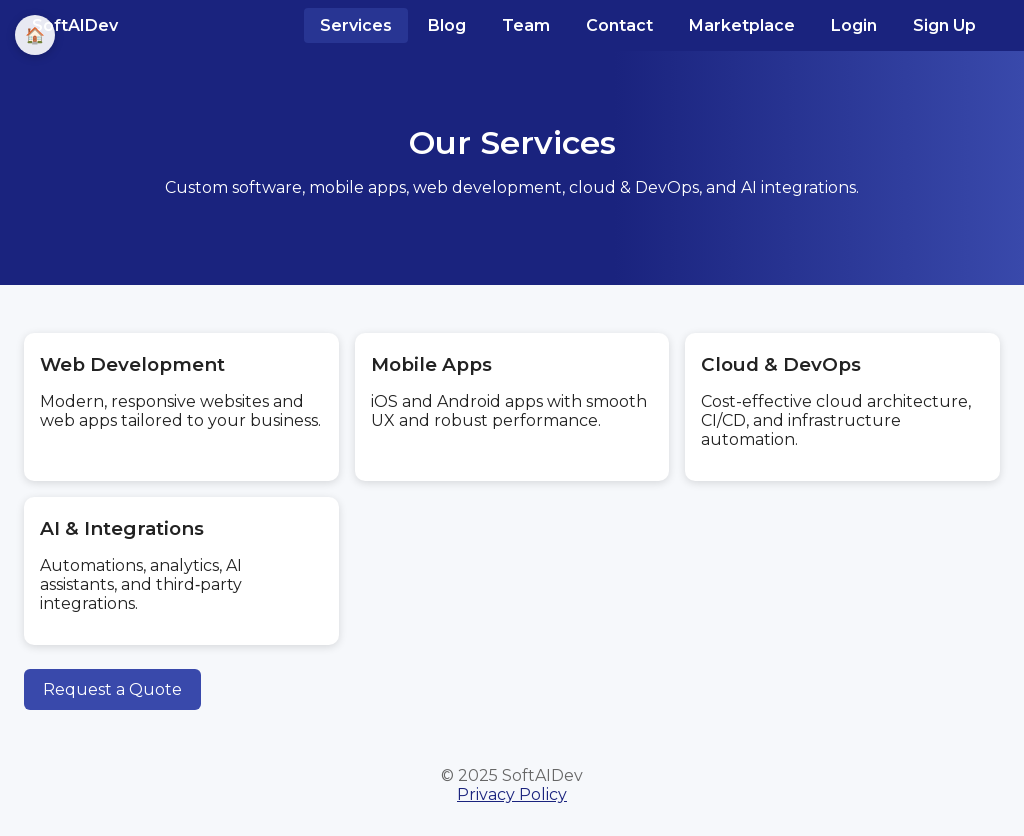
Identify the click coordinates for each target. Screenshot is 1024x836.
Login (854, 25)
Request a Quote (112, 689)
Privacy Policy (512, 794)
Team (526, 25)
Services (356, 25)
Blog (447, 25)
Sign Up (944, 25)
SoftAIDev (75, 25)
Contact (619, 25)
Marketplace (742, 25)
